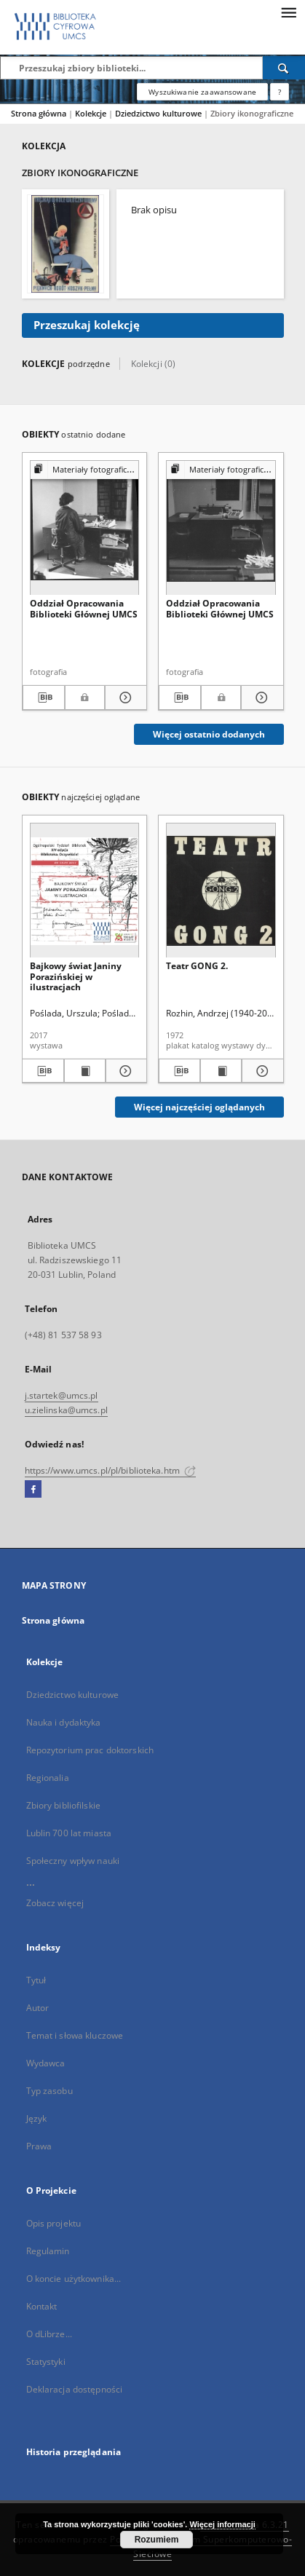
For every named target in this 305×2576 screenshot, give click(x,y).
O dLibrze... (49, 2334)
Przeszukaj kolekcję (86, 325)
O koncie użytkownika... (74, 2278)
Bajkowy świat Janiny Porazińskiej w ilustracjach (76, 976)
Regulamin (48, 2251)
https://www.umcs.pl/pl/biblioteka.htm (111, 1470)
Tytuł (36, 1980)
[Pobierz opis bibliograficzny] (43, 697)
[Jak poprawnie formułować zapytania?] (279, 91)
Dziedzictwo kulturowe (159, 113)
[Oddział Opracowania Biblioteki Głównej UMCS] (85, 528)
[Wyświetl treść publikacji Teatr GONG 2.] (221, 1071)
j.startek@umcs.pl (61, 1395)
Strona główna (38, 113)
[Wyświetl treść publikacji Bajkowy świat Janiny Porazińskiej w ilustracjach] (85, 1071)
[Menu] (288, 11)
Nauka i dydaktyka (63, 1722)
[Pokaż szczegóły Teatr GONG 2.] (260, 1071)
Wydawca (46, 2063)
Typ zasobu (49, 2091)
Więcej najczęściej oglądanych (199, 1107)
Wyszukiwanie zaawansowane (202, 92)
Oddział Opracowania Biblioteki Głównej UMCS (84, 608)
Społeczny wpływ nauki (73, 1860)
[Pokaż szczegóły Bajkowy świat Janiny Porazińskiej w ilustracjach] (124, 1071)
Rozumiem (157, 2539)
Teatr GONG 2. (197, 966)
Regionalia (47, 1777)
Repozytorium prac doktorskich (90, 1750)
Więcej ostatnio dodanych (209, 734)
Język (36, 2118)
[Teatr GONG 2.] (221, 890)
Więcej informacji (222, 2524)
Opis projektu (54, 2223)
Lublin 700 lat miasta (69, 1833)
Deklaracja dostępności (74, 2389)
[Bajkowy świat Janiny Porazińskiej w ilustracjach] (85, 890)
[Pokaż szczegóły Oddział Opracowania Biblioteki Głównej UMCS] (123, 697)
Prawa (39, 2146)
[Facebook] (33, 1489)
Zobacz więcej (55, 1903)
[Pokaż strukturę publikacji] (85, 470)
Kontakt (42, 2306)
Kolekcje (91, 113)
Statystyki (46, 2361)
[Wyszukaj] (284, 67)
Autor (37, 2008)
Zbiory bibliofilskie (63, 1805)
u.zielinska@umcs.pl (66, 1410)
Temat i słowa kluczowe (75, 2035)
